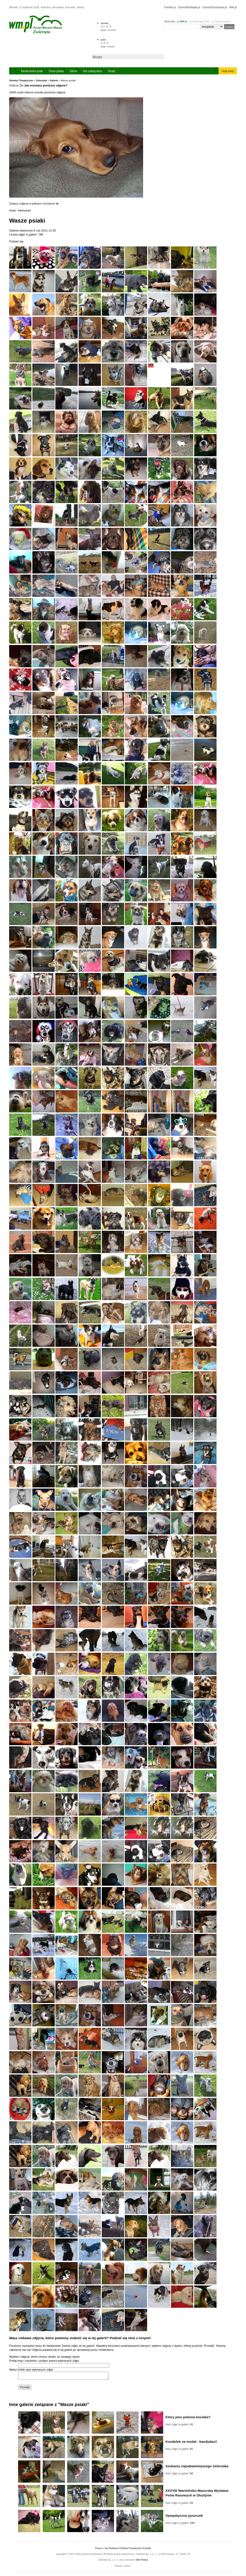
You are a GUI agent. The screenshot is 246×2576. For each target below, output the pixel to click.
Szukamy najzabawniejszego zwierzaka (196, 2467)
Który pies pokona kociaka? (188, 2418)
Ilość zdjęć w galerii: (179, 2425)
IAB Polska (142, 2561)
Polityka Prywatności (130, 2549)
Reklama (114, 2549)
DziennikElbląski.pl (189, 7)
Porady (111, 70)
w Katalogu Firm (199, 21)
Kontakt (146, 2549)
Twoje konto (227, 70)
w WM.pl (182, 21)
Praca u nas (101, 2549)
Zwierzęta (41, 80)
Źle (21, 85)
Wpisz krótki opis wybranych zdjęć (31, 2369)
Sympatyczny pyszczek (184, 2517)
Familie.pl (170, 7)
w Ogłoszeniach (221, 21)
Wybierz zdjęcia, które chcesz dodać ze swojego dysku (44, 2356)
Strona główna (56, 70)
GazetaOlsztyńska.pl (214, 7)
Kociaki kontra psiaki (32, 70)
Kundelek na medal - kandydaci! (191, 2443)
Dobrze (14, 85)
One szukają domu (92, 70)
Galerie (73, 70)
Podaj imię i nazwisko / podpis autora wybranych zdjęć (44, 2360)
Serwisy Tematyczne (21, 80)
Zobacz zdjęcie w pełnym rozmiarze (33, 203)
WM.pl (233, 7)
